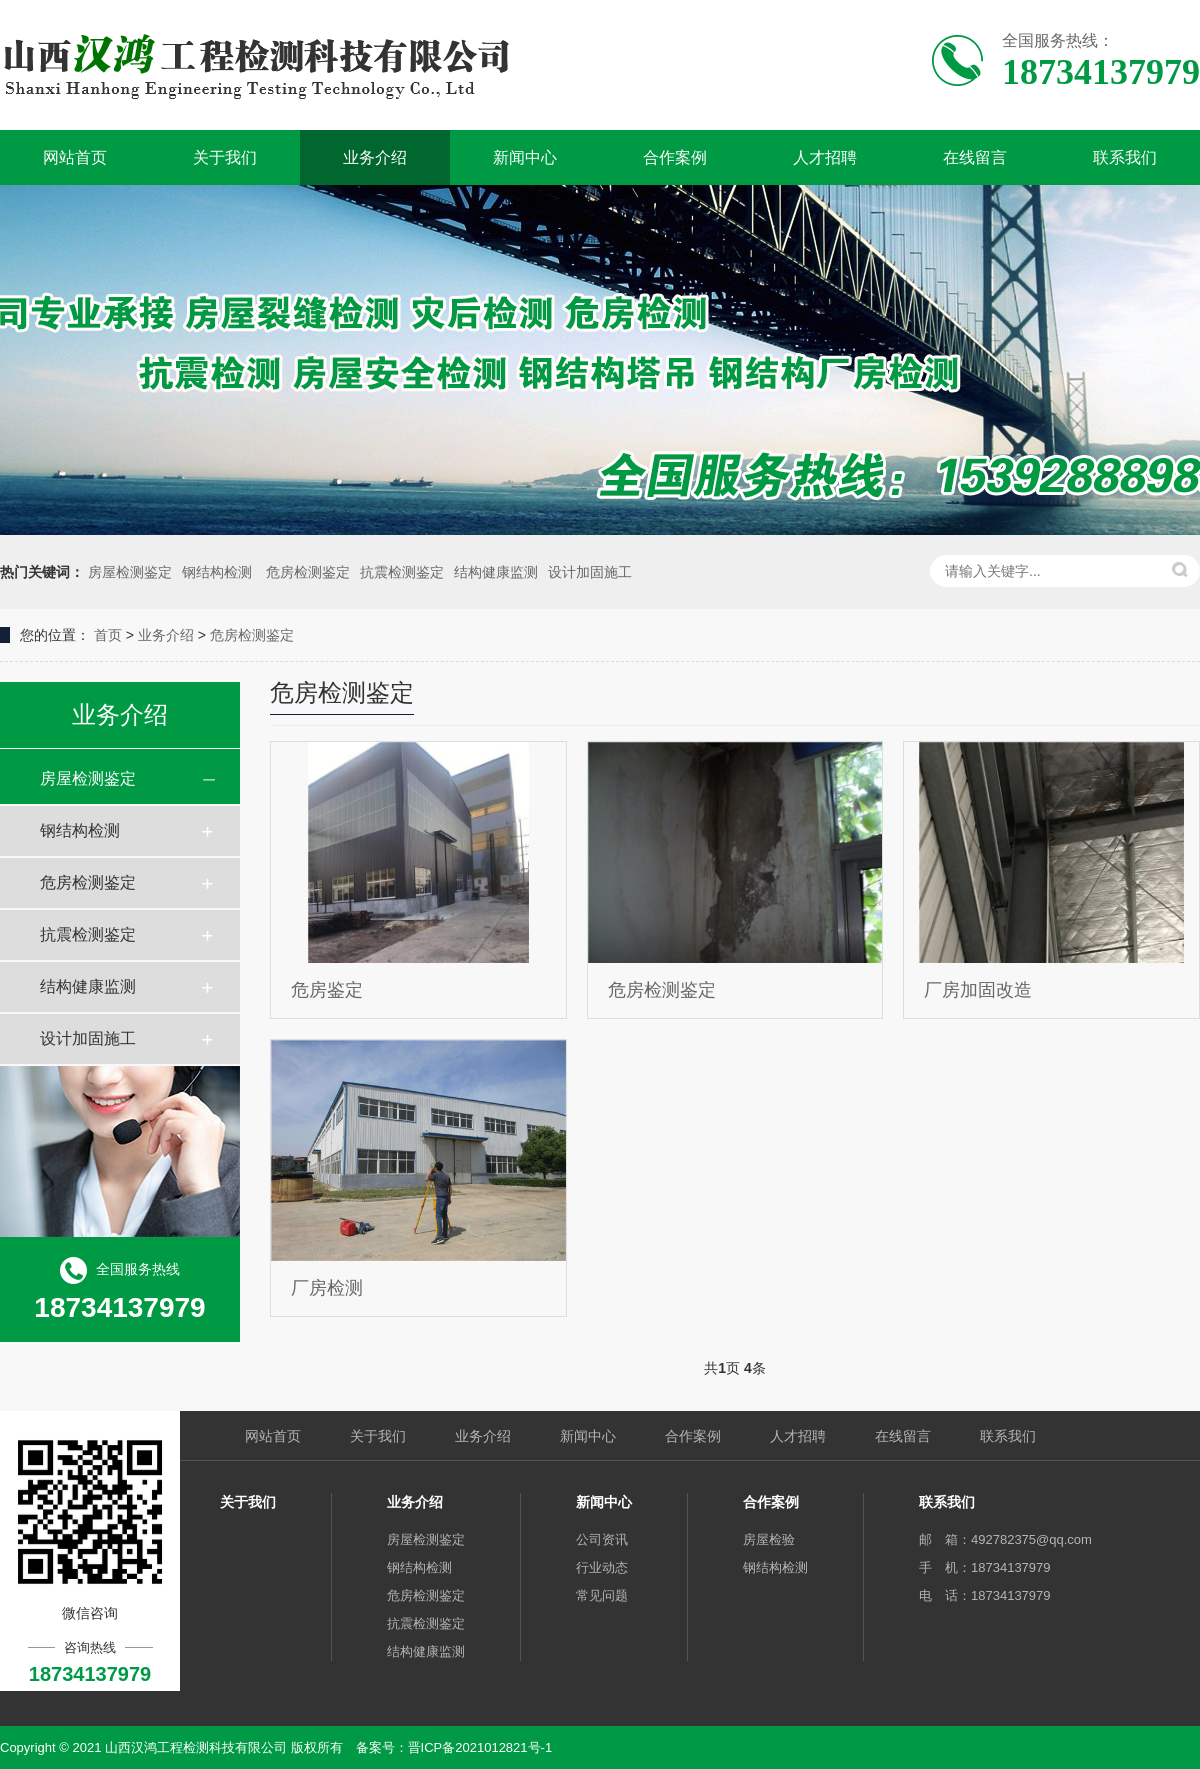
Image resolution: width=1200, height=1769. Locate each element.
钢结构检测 (219, 572)
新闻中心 (525, 157)
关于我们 (225, 157)
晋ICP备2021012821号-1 (480, 1747)
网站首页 (75, 157)
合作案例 (675, 157)
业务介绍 (375, 157)
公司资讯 (602, 1539)
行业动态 (602, 1567)
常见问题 (602, 1595)
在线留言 (975, 157)
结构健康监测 (496, 572)
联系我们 (1125, 157)
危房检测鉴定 (308, 572)
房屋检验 (769, 1539)
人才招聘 (825, 157)
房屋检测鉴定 (130, 572)
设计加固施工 (590, 572)
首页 (108, 635)
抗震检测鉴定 (402, 572)
